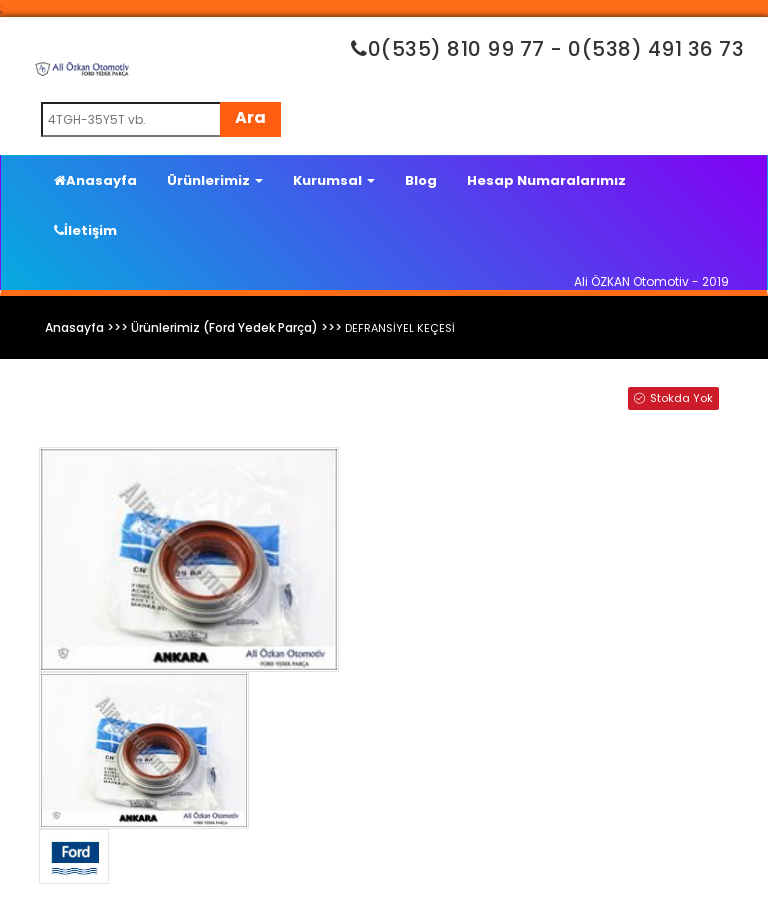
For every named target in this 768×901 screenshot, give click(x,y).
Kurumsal (334, 180)
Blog (421, 180)
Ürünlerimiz (215, 180)
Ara (250, 117)
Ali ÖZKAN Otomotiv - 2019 (651, 281)
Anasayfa (95, 180)
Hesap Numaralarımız (546, 180)
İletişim (85, 230)
